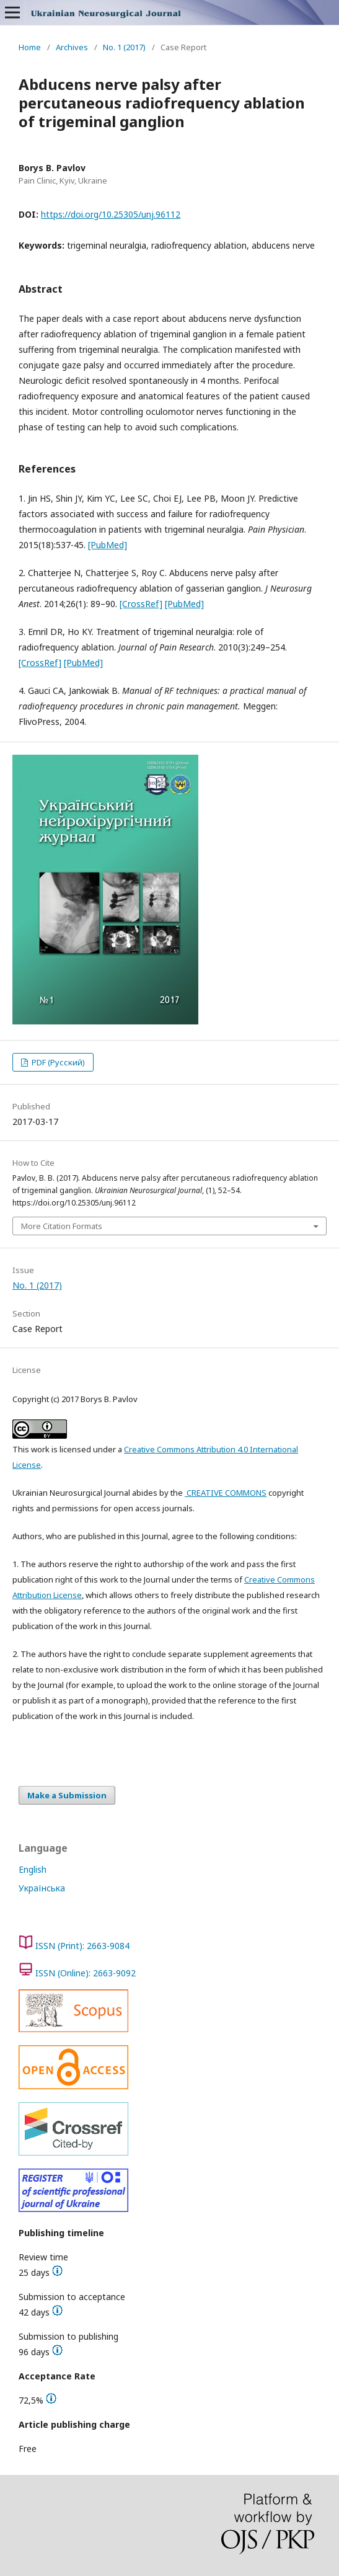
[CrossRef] (141, 604)
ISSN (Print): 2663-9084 (82, 1946)
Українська (42, 1888)
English (32, 1869)
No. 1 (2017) (124, 47)
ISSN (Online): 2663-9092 (85, 1973)
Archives (72, 47)
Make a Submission (67, 1795)
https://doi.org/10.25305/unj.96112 (110, 214)
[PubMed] (107, 545)
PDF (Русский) (57, 1062)
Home (30, 47)
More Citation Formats (61, 1226)
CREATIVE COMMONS (225, 1492)
